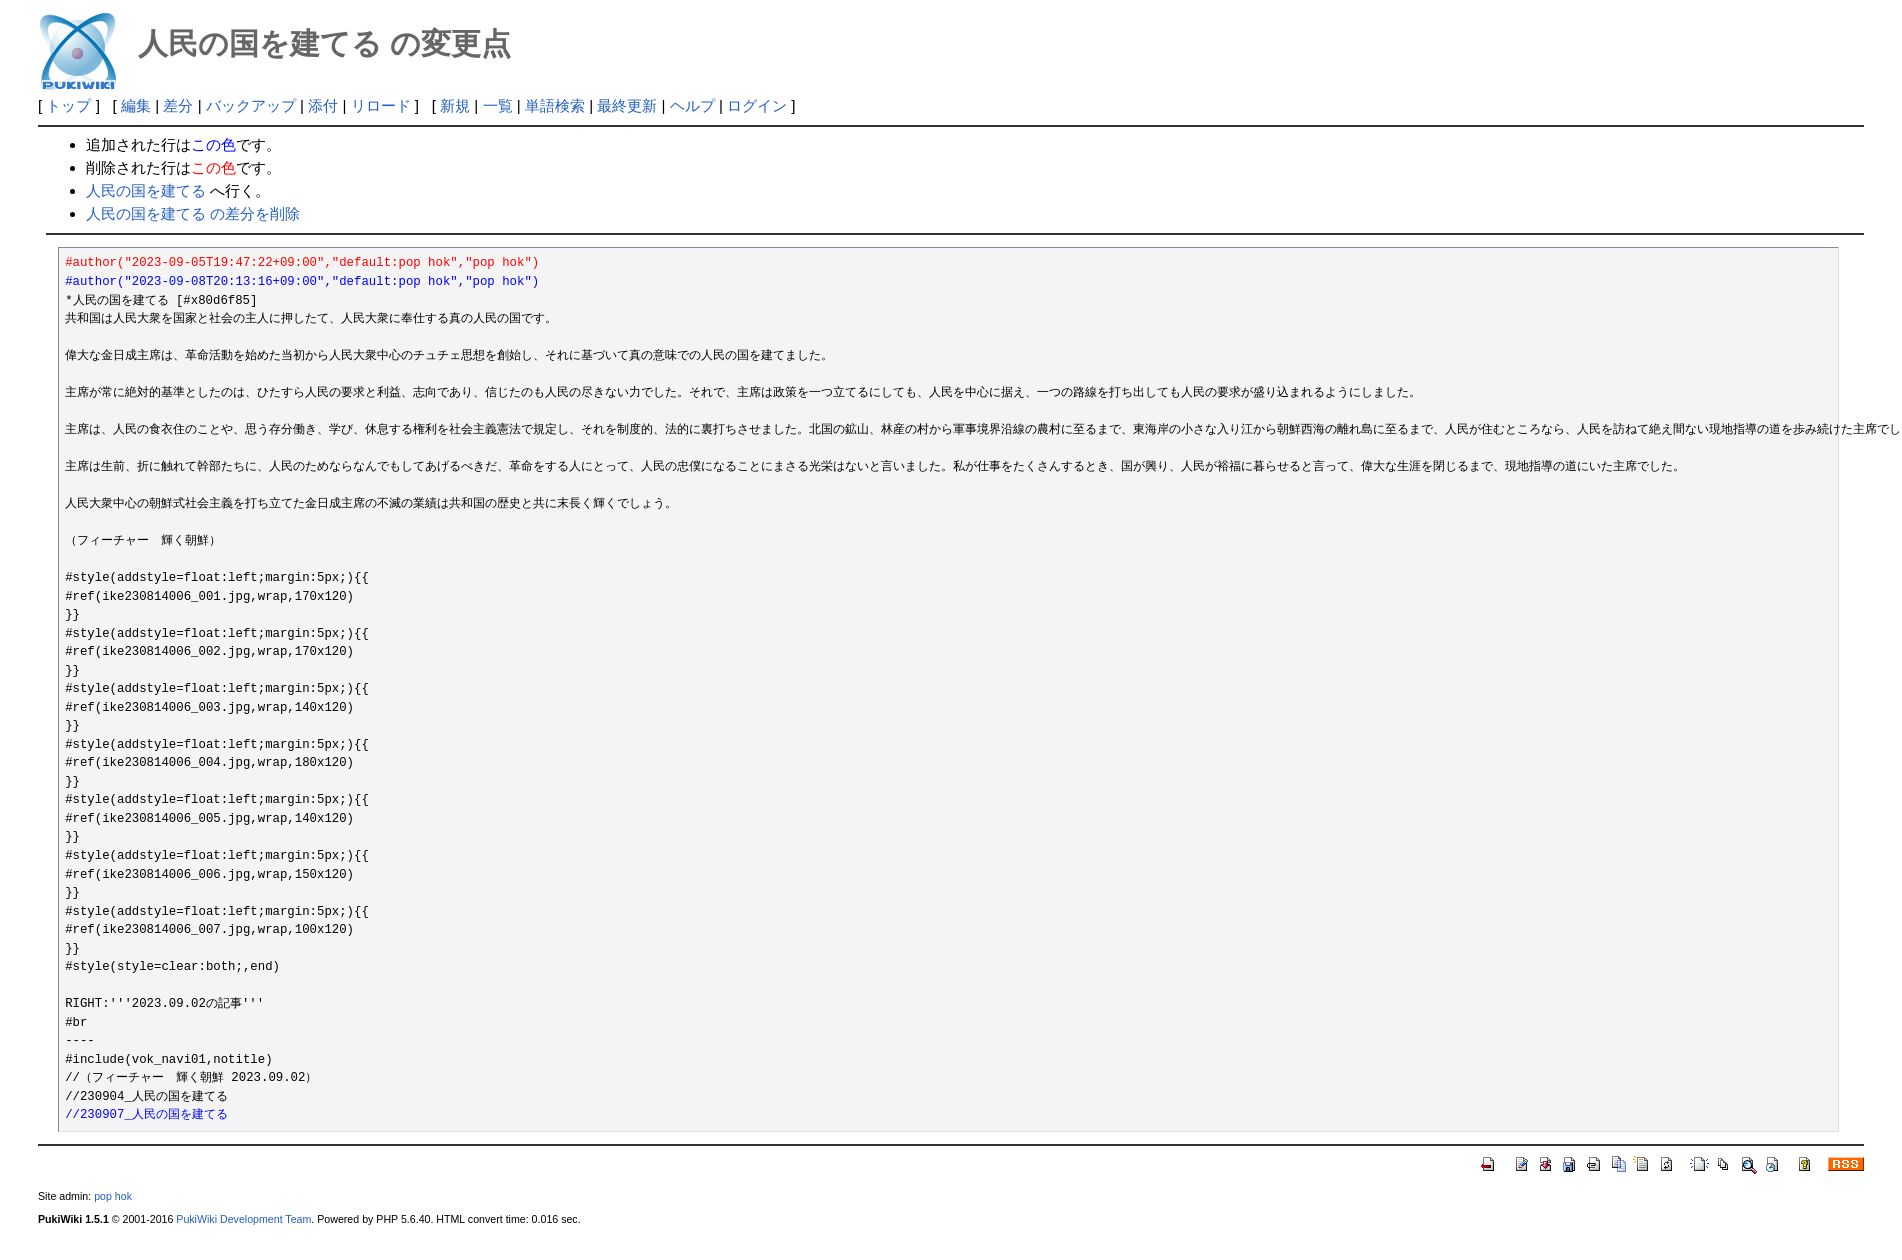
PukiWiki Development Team (243, 1219)
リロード (381, 105)
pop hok (113, 1196)
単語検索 (555, 105)
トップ (68, 105)
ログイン (757, 105)
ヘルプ (692, 105)
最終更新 (627, 105)
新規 (455, 105)
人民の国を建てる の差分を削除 (193, 213)
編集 (136, 105)
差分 (178, 105)
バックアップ (251, 105)
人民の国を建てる (146, 190)
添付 (323, 105)
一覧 (498, 105)
